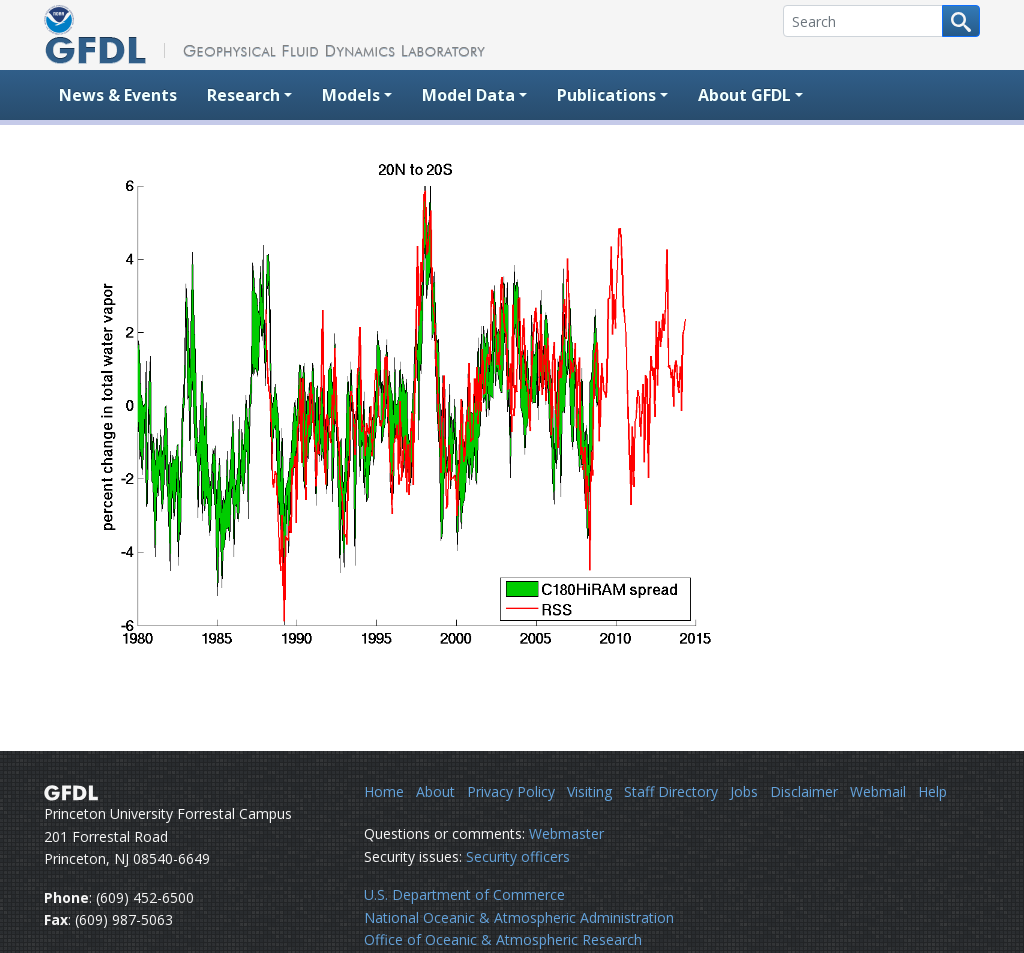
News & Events (118, 95)
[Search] (863, 21)
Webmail (878, 791)
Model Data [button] (468, 95)
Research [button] (243, 95)
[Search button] (961, 21)
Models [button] (351, 95)
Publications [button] (606, 95)
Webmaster (566, 833)
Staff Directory (671, 791)
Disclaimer (804, 791)
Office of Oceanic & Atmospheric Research (503, 939)
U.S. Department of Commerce (464, 894)
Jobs (744, 791)
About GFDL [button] (744, 95)
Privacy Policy (511, 791)
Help (932, 791)
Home (384, 791)
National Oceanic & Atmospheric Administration (519, 917)
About (435, 791)
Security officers (518, 856)
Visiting (589, 791)
